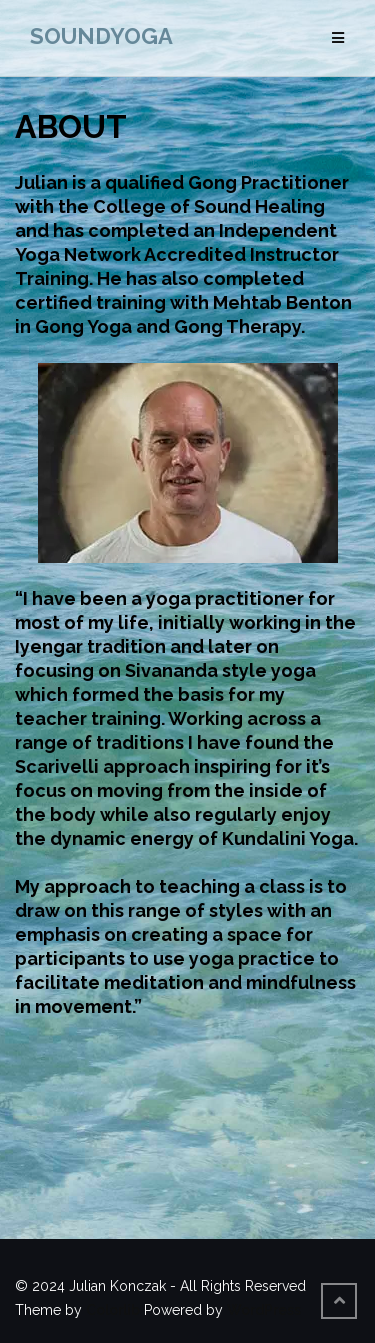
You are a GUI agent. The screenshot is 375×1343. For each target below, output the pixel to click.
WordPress (264, 1310)
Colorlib (113, 1310)
